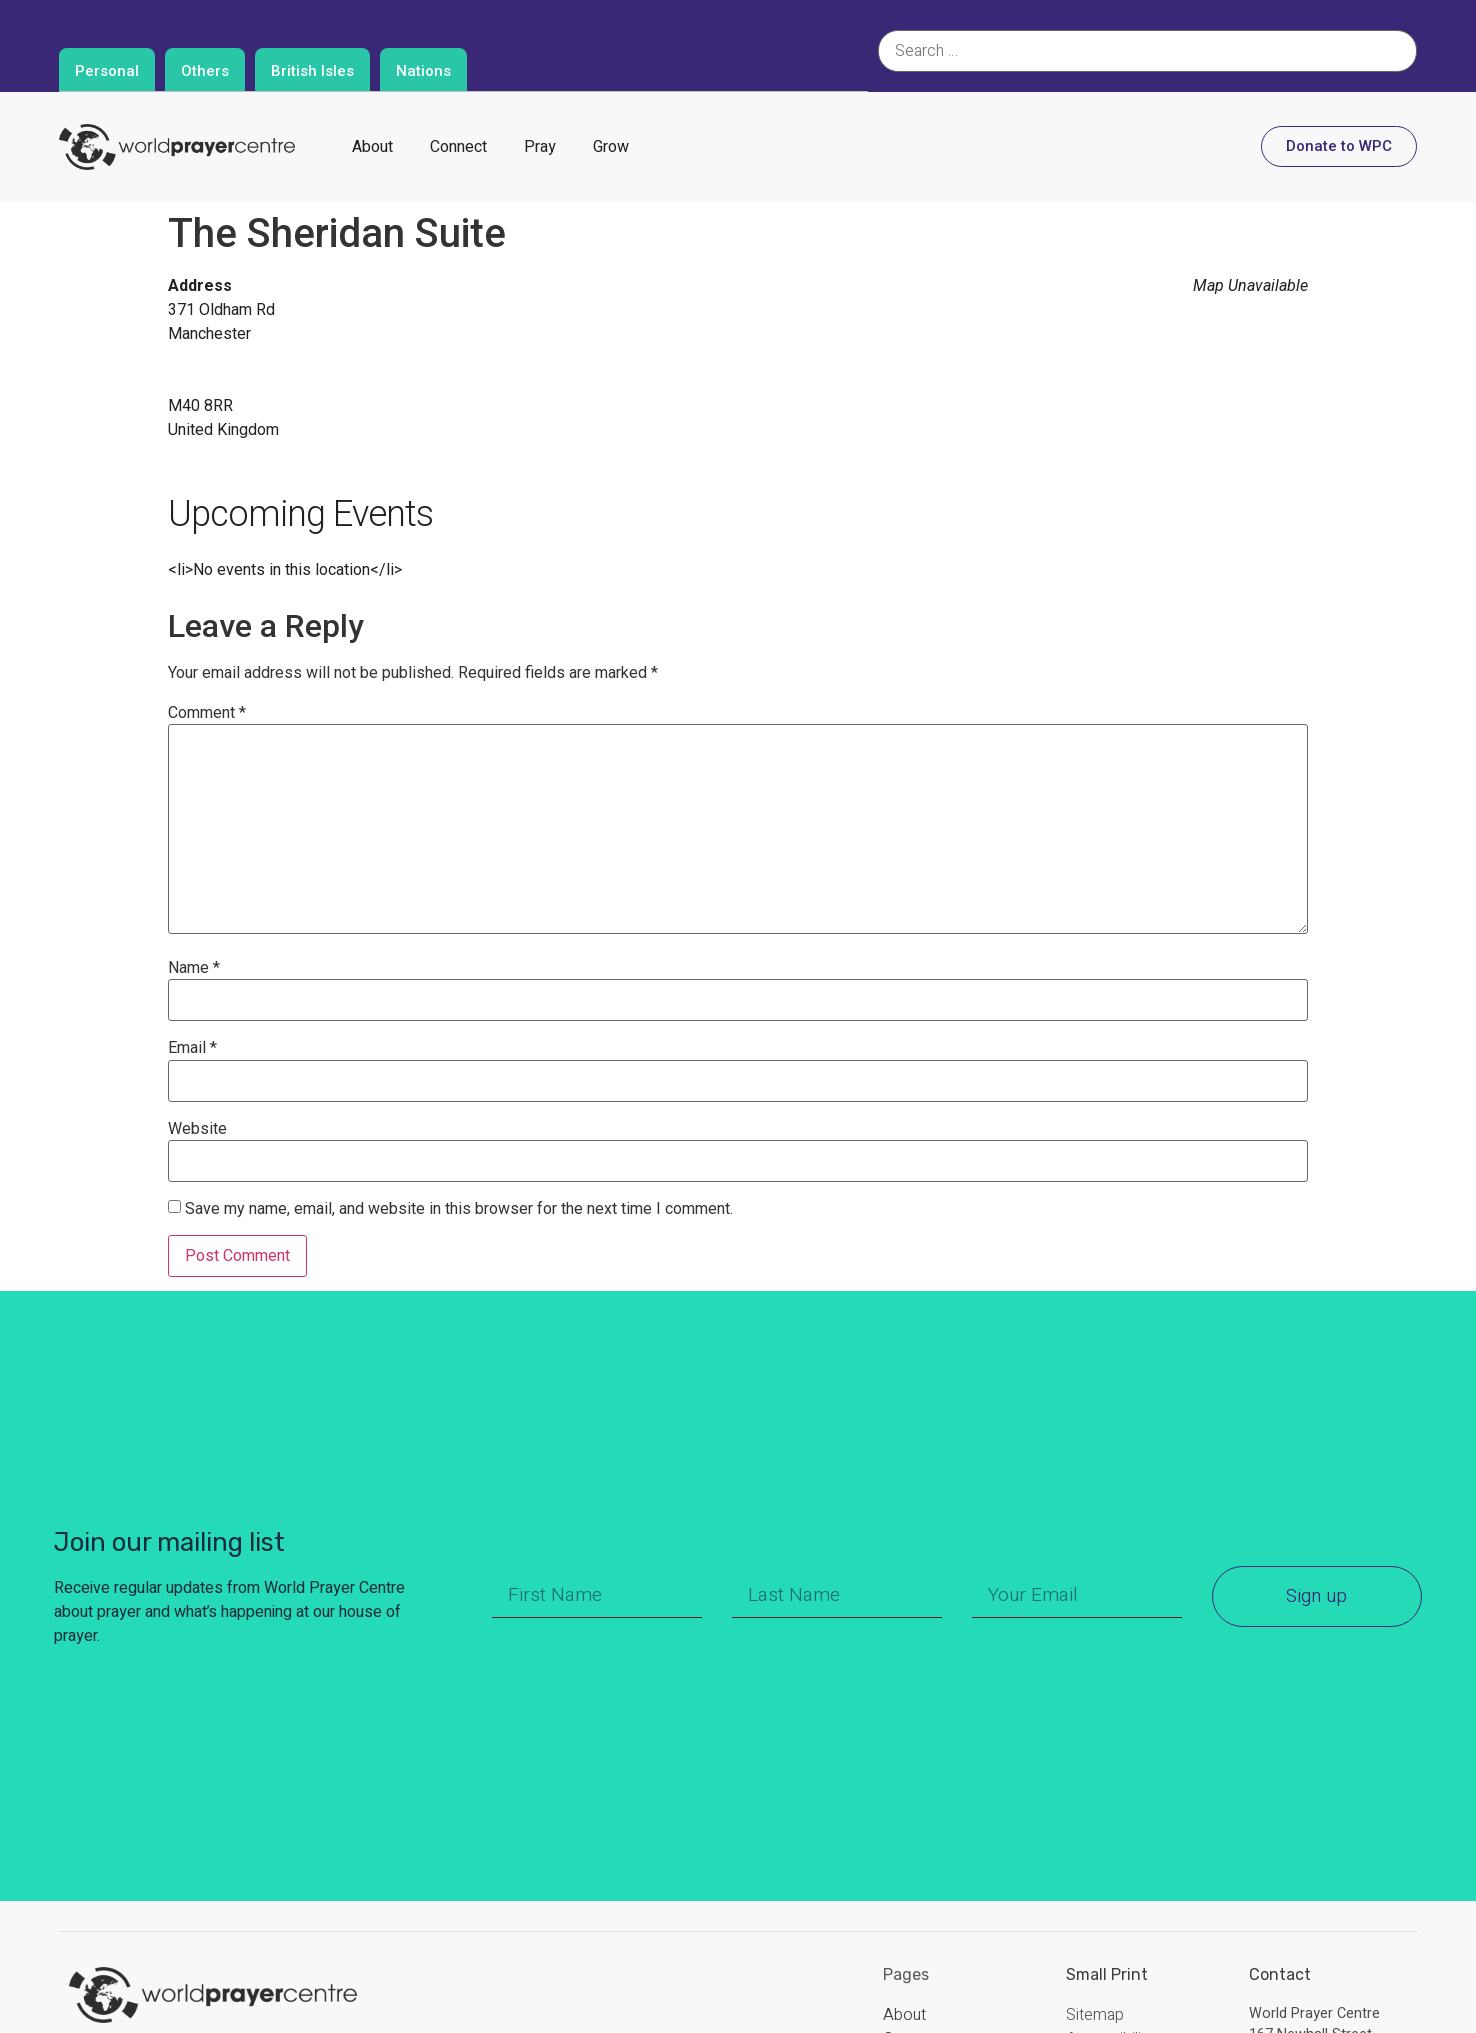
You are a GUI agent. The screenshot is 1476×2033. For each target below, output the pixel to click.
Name (194, 968)
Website (197, 1129)
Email (192, 1048)
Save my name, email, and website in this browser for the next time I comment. (459, 1209)
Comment (207, 713)
